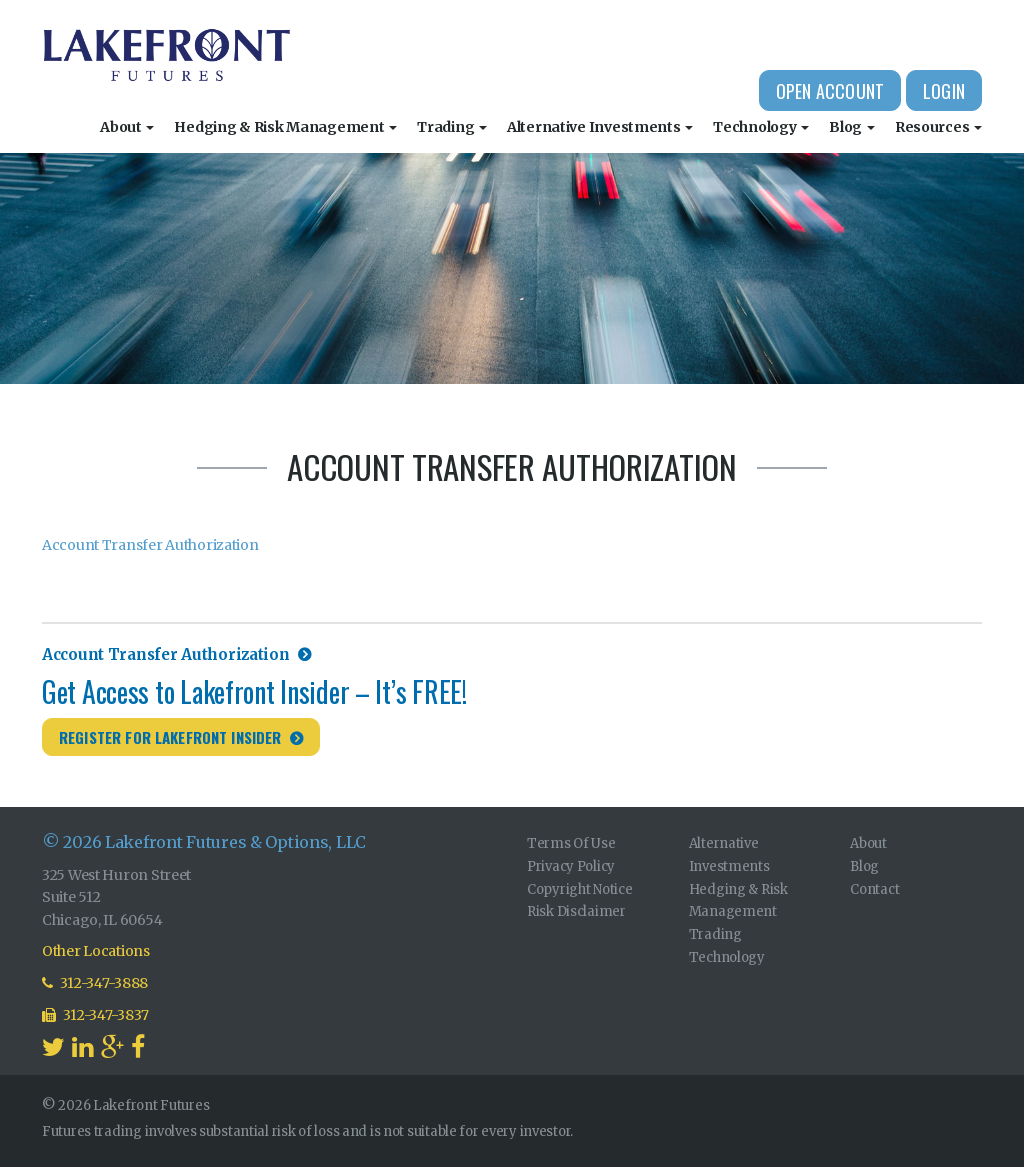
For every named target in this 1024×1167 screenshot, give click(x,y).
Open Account (830, 91)
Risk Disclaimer (576, 911)
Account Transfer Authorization (150, 545)
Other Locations (96, 951)
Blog (852, 127)
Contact (874, 889)
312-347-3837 (95, 1015)
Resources (938, 127)
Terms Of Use (571, 843)
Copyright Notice (580, 889)
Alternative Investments (600, 127)
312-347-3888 (95, 983)
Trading (452, 127)
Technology (761, 127)
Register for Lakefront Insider (170, 737)
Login (944, 91)
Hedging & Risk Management (285, 127)
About (127, 127)
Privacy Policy (571, 866)
